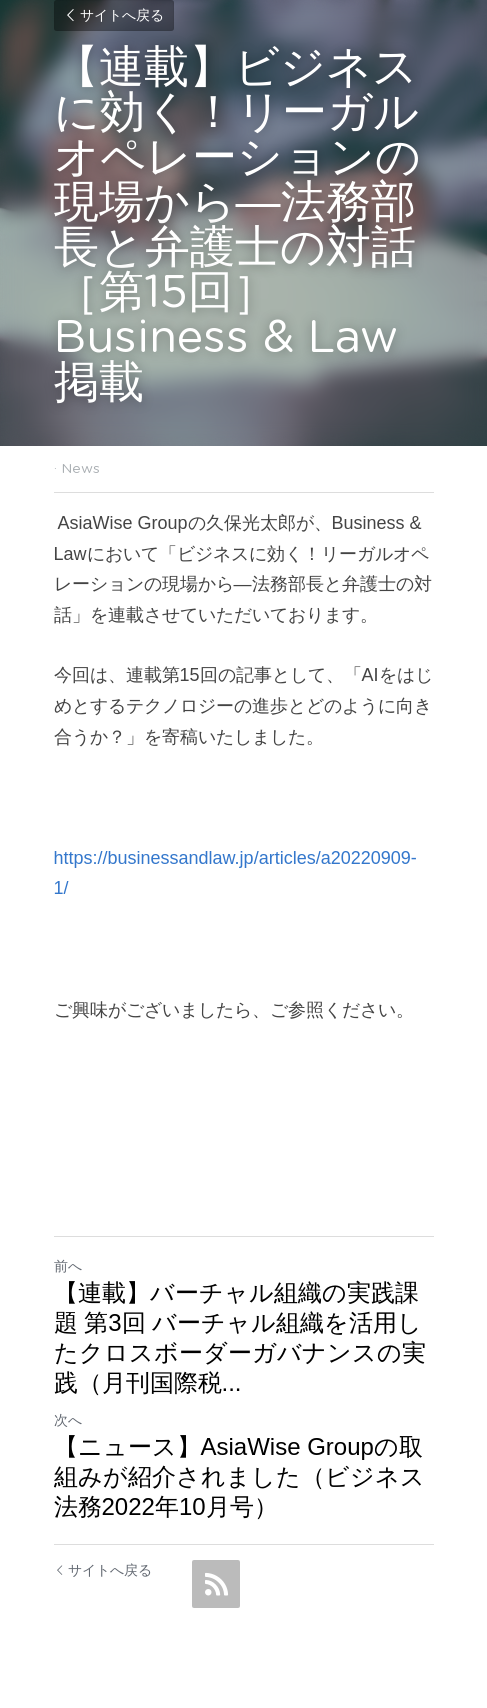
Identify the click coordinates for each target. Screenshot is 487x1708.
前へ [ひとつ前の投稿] (68, 1266)
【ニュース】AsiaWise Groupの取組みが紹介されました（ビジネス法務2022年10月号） (239, 1476)
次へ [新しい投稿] (68, 1420)
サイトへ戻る (114, 16)
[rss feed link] (216, 1584)
